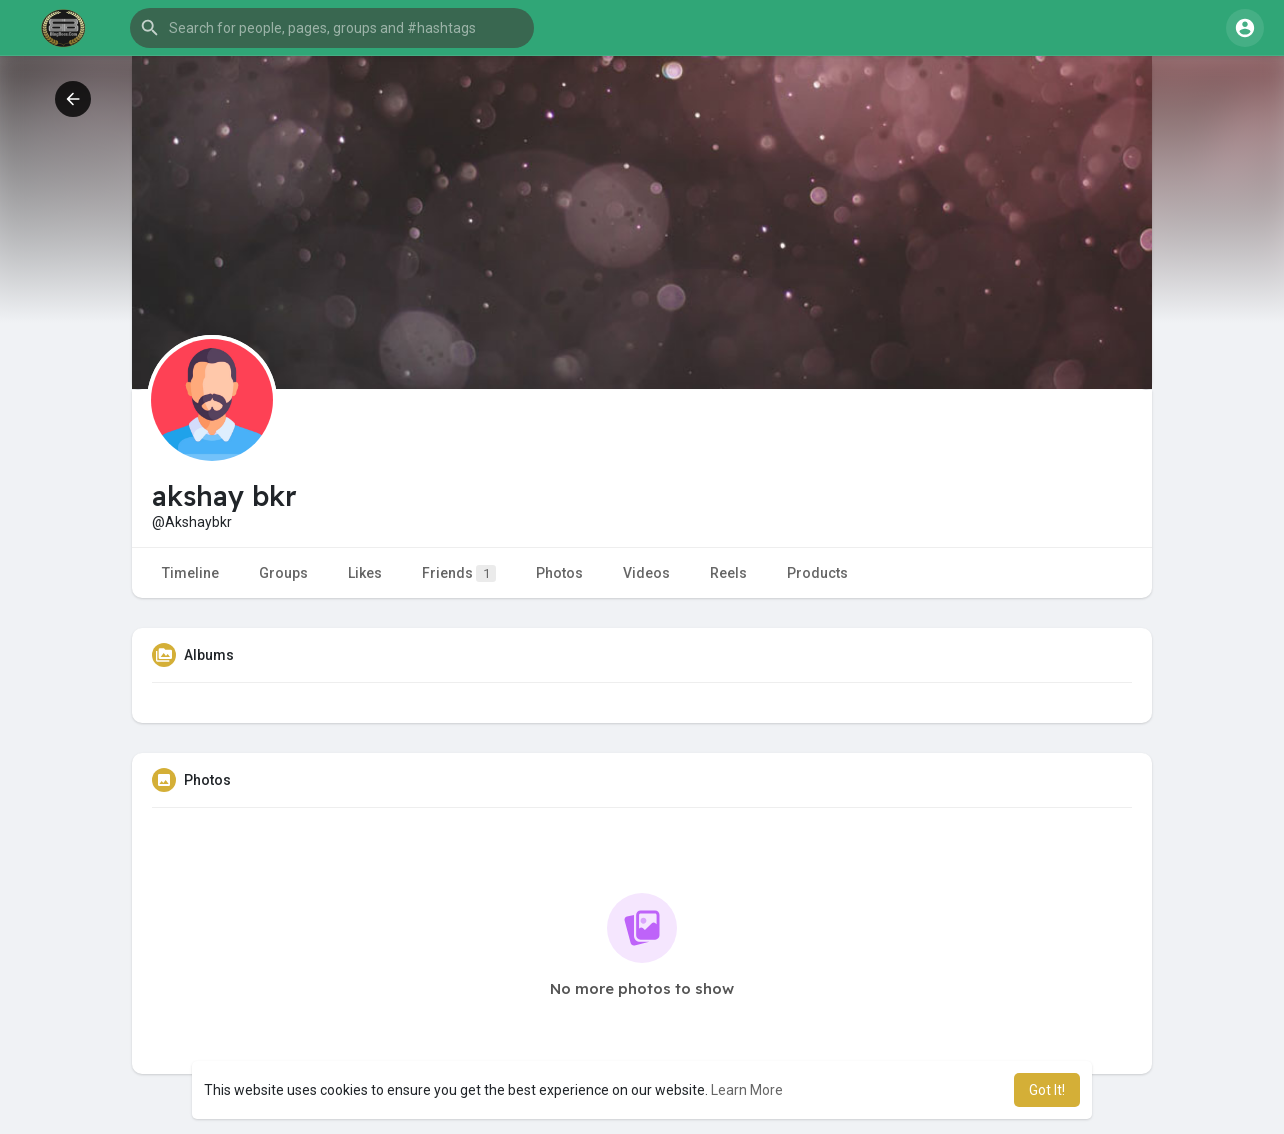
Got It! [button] (1047, 1090)
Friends (459, 573)
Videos (646, 573)
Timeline (190, 573)
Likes (365, 573)
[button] (332, 28)
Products (817, 573)
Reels (728, 573)
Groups (283, 573)
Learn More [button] (747, 1090)
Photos (559, 573)
